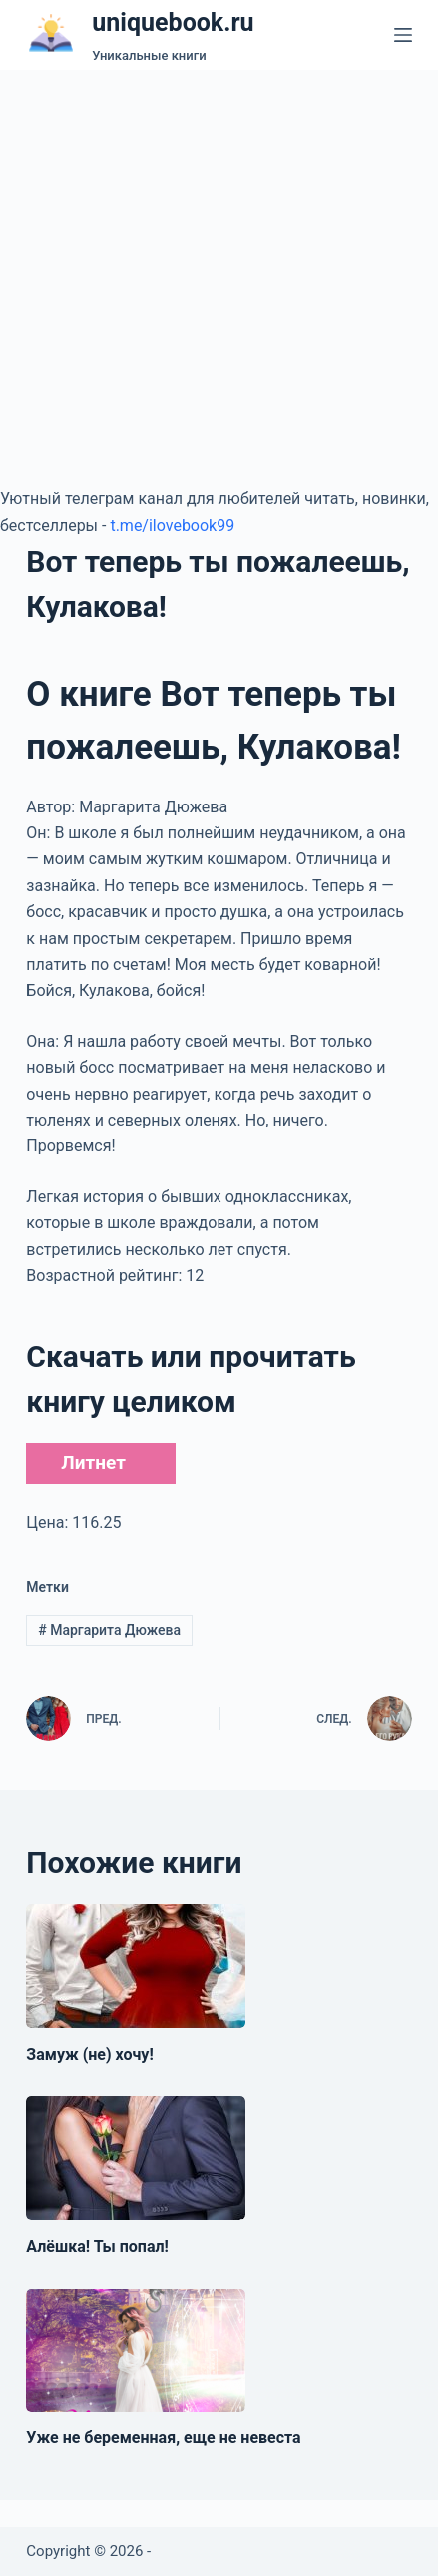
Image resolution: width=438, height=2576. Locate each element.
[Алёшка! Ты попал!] (135, 2158)
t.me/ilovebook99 (172, 525)
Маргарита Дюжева (109, 1630)
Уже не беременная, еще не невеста (163, 2437)
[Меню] (403, 35)
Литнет (93, 1462)
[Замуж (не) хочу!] (135, 1966)
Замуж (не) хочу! (89, 2054)
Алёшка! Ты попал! (97, 2246)
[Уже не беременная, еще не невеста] (135, 2351)
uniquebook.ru (172, 22)
